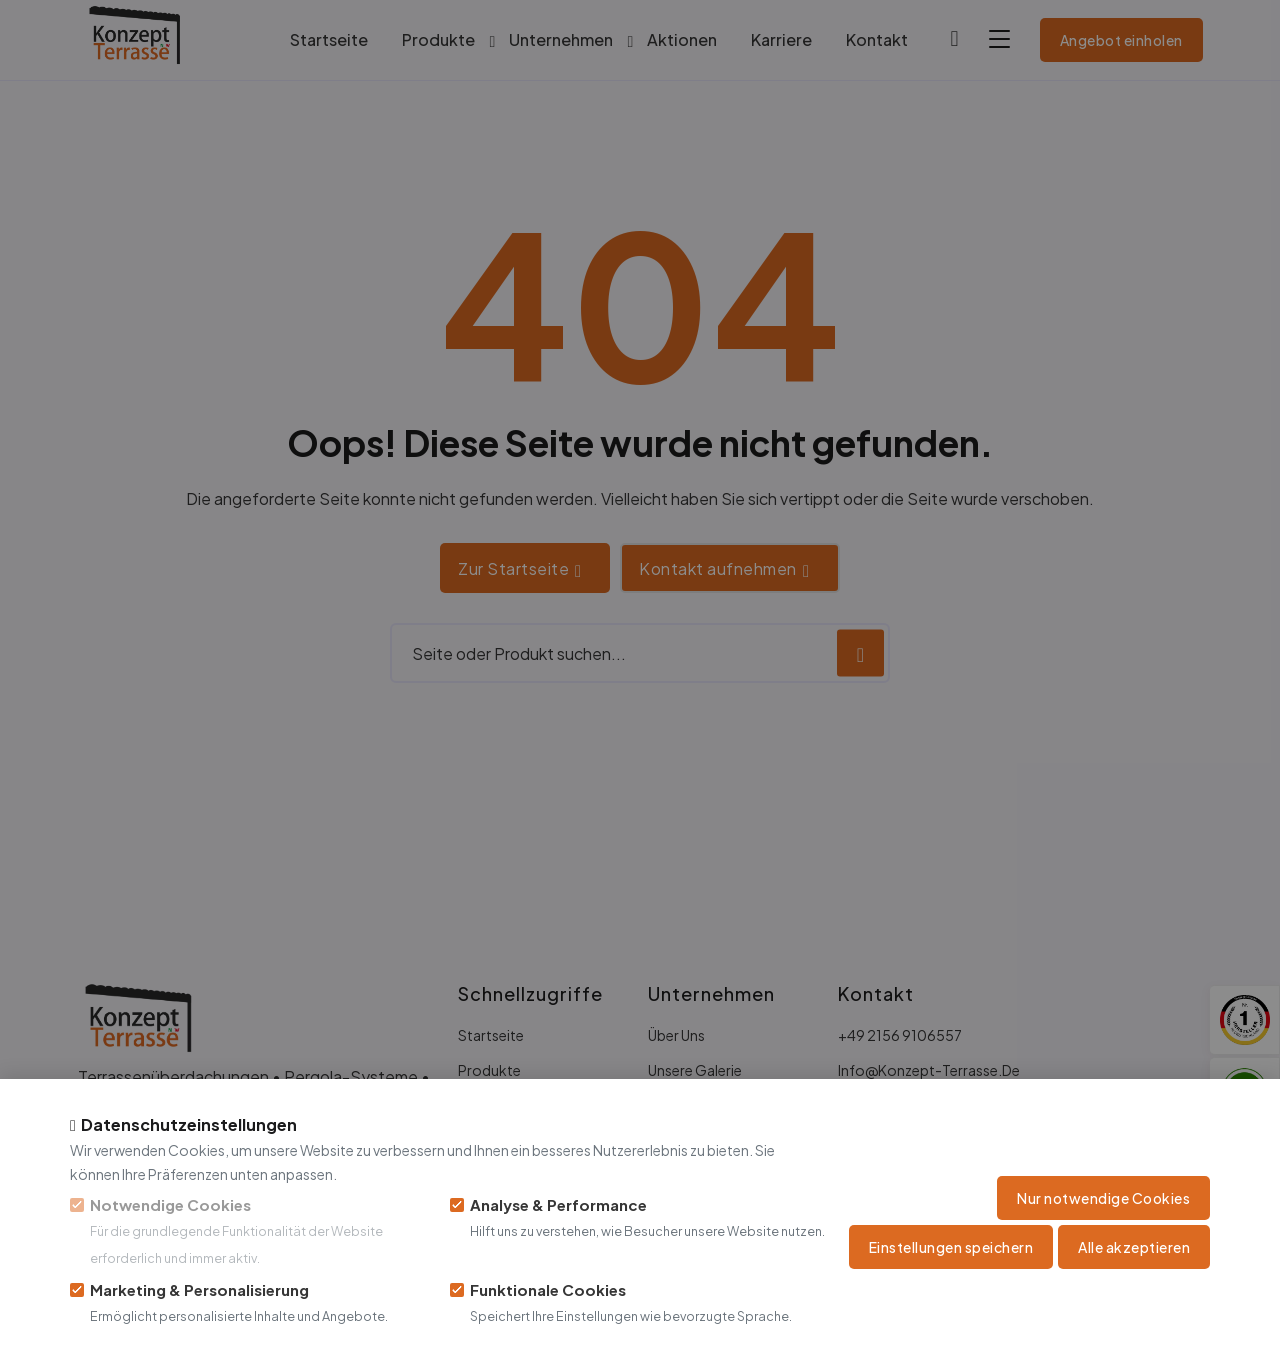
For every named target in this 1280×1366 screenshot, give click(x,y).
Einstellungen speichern (951, 1247)
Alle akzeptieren (1134, 1247)
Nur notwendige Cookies (1103, 1198)
